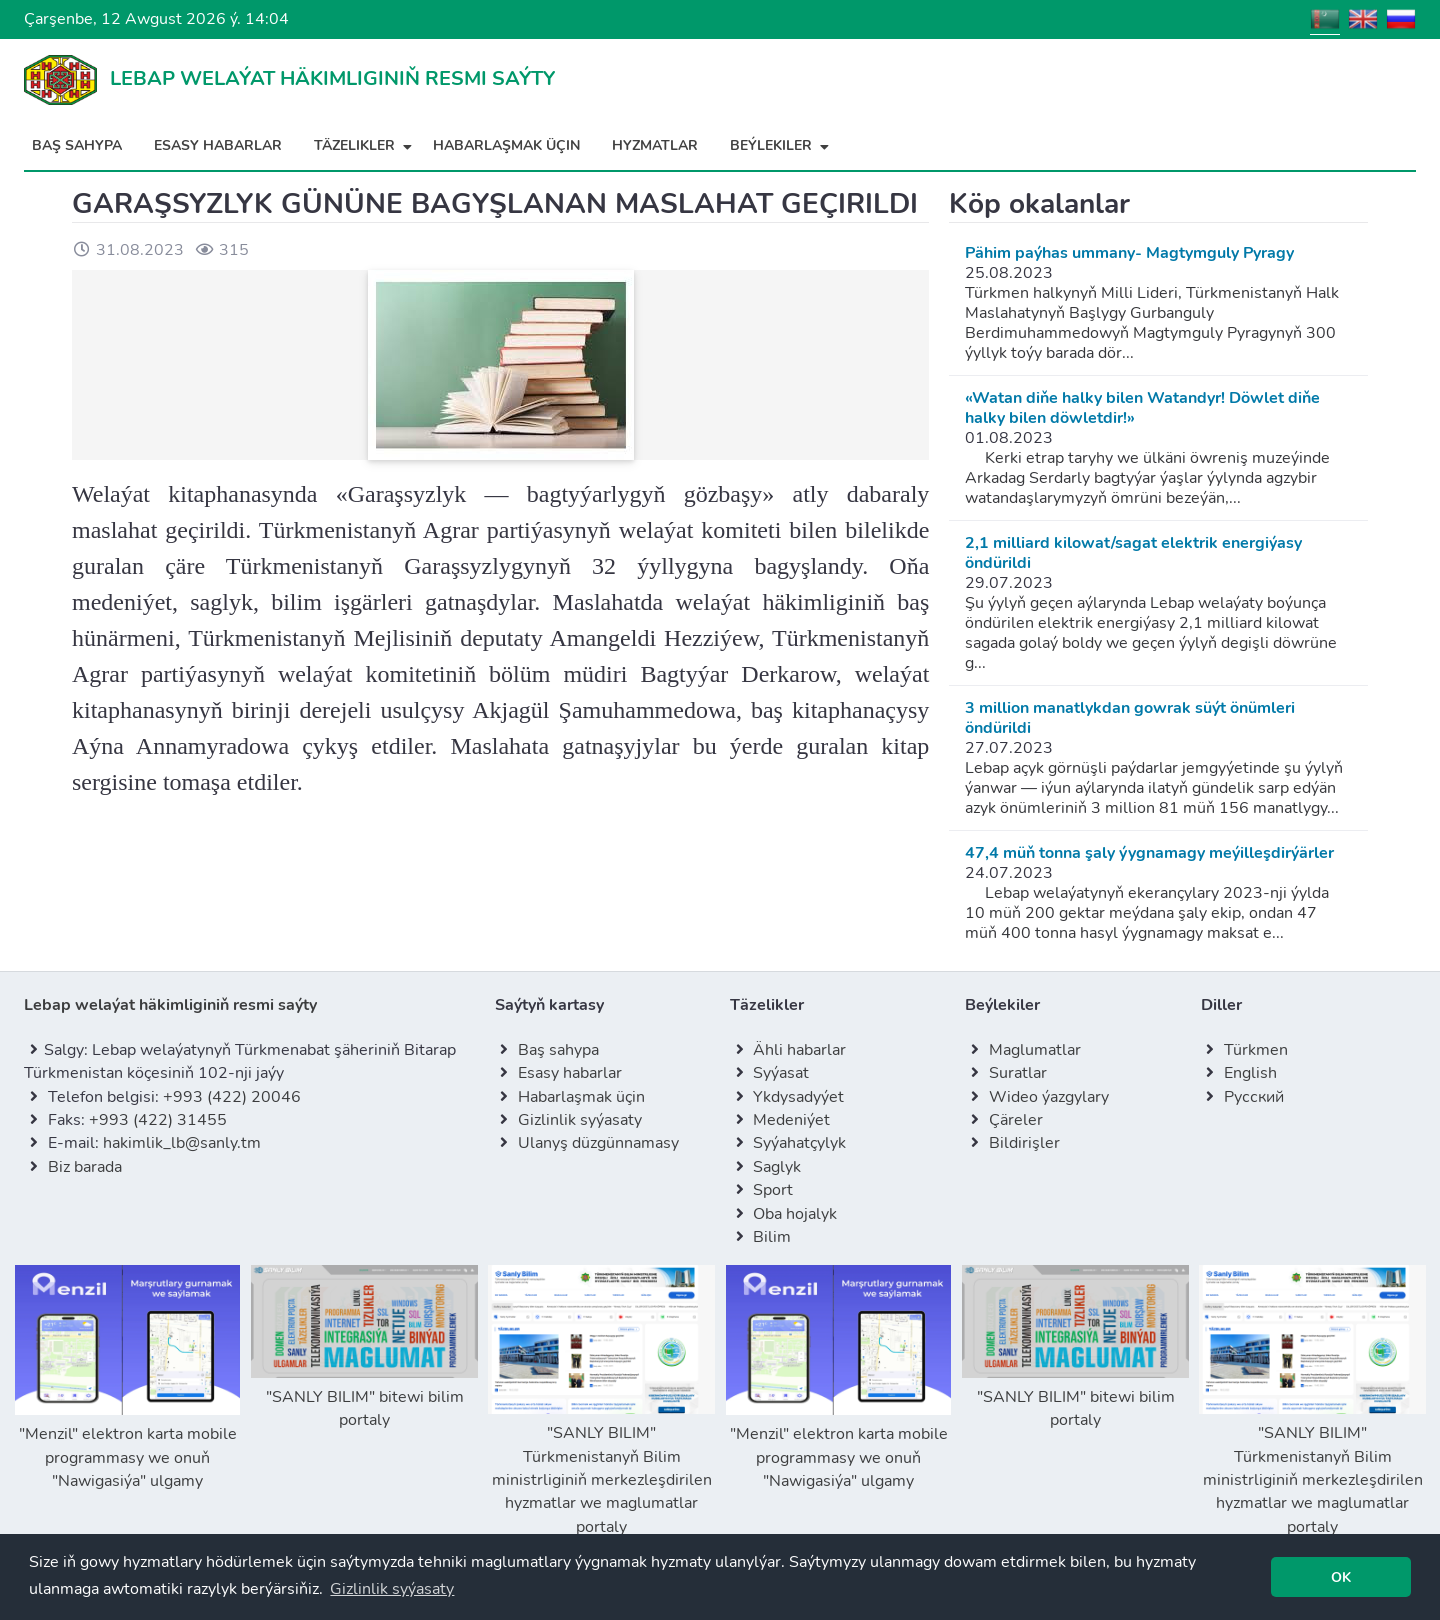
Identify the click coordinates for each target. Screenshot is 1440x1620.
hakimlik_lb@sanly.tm (182, 1143)
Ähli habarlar (799, 1050)
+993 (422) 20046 (232, 1097)
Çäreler (1016, 1120)
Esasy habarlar (218, 145)
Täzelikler (365, 145)
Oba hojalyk (795, 1214)
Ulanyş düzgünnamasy (598, 1143)
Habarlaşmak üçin (506, 145)
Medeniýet (791, 1120)
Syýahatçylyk (799, 1143)
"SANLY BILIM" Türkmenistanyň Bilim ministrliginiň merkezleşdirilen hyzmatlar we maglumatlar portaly (601, 1401)
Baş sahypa (77, 145)
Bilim (772, 1237)
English (1250, 1073)
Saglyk (777, 1167)
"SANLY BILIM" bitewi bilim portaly (364, 1348)
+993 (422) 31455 (158, 1120)
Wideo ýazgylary (1049, 1097)
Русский (1254, 1097)
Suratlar (1018, 1073)
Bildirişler (1024, 1143)
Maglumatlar (1035, 1050)
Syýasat (781, 1073)
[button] (392, 1589)
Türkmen (1256, 1050)
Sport (773, 1190)
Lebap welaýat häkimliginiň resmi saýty (170, 1005)
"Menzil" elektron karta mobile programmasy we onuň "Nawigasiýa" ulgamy (127, 1378)
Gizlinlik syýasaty (580, 1120)
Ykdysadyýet (798, 1097)
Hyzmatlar (655, 145)
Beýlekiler (782, 145)
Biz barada (85, 1167)
